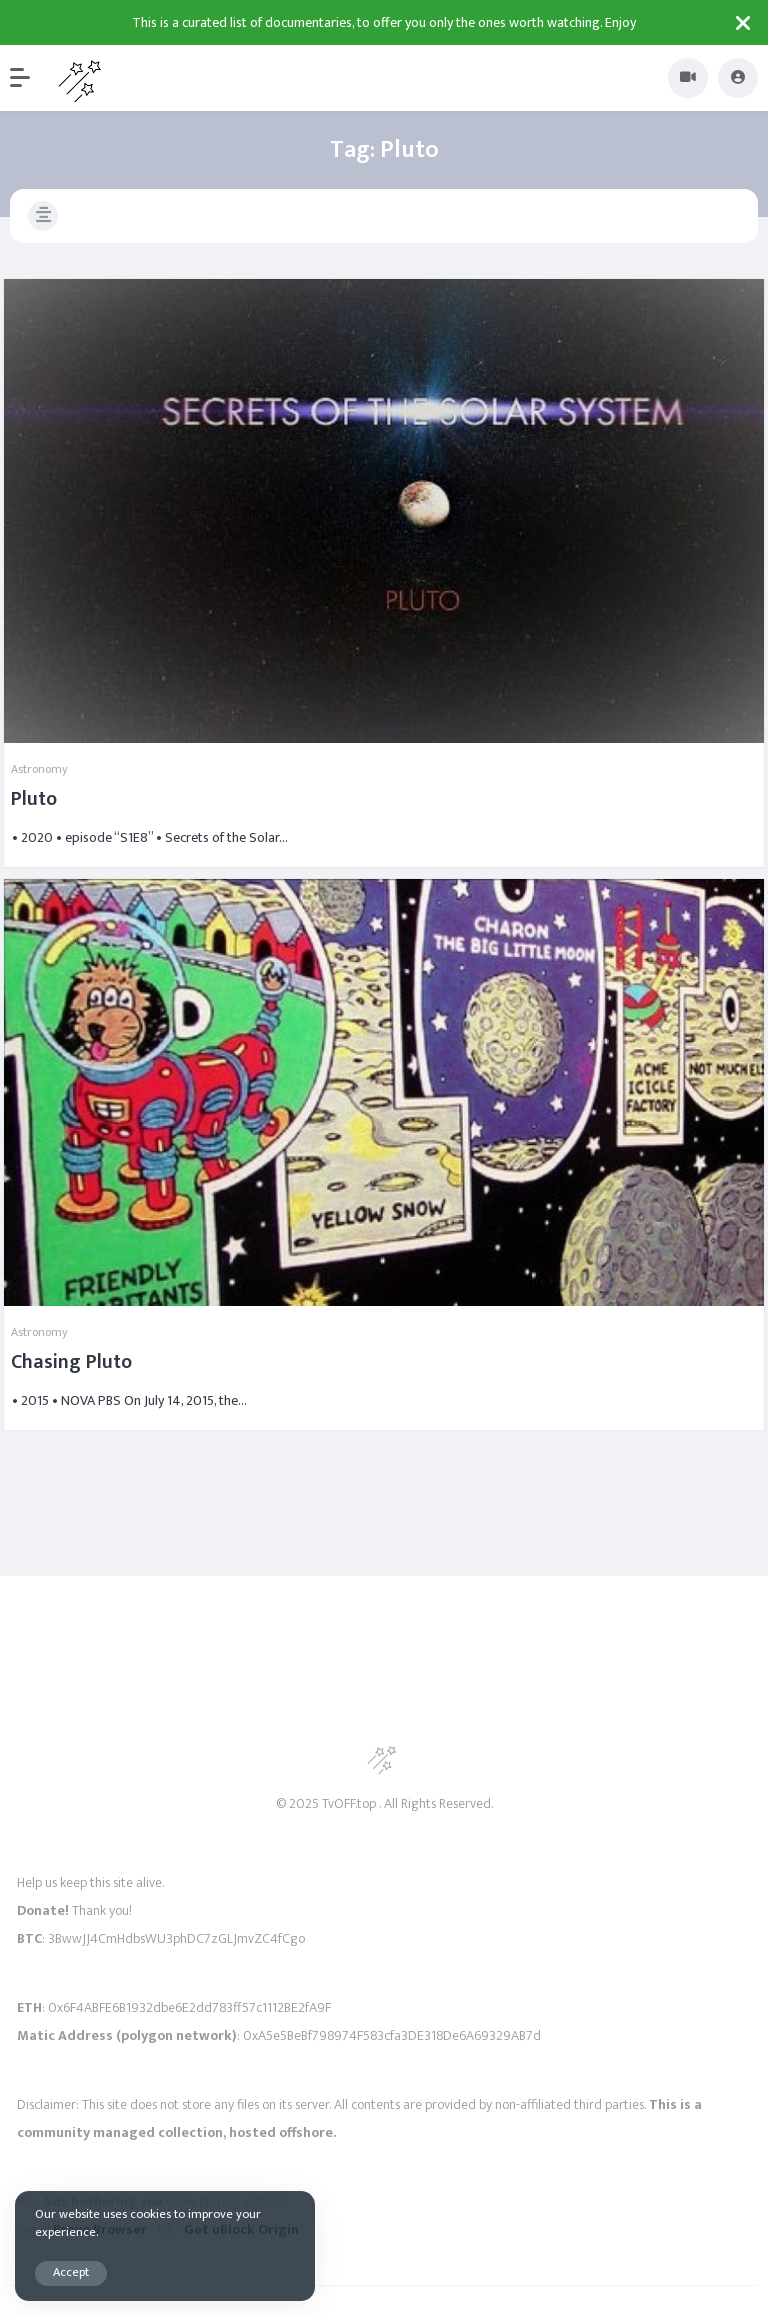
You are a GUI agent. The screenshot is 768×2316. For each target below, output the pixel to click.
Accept (71, 2272)
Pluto (34, 799)
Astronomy (39, 769)
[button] (30, 78)
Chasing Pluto (71, 1362)
